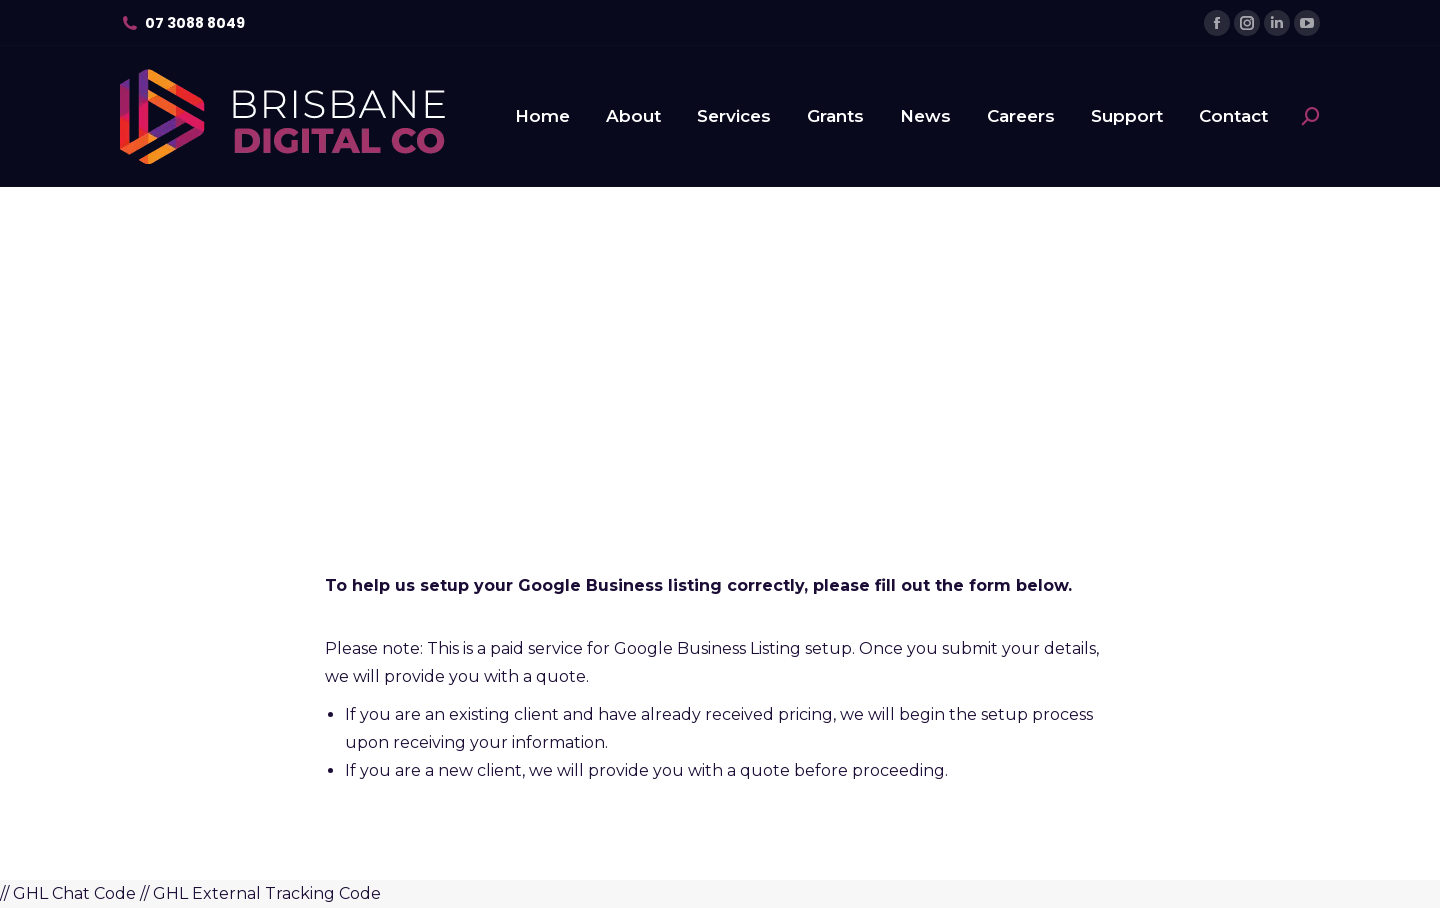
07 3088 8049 (195, 23)
